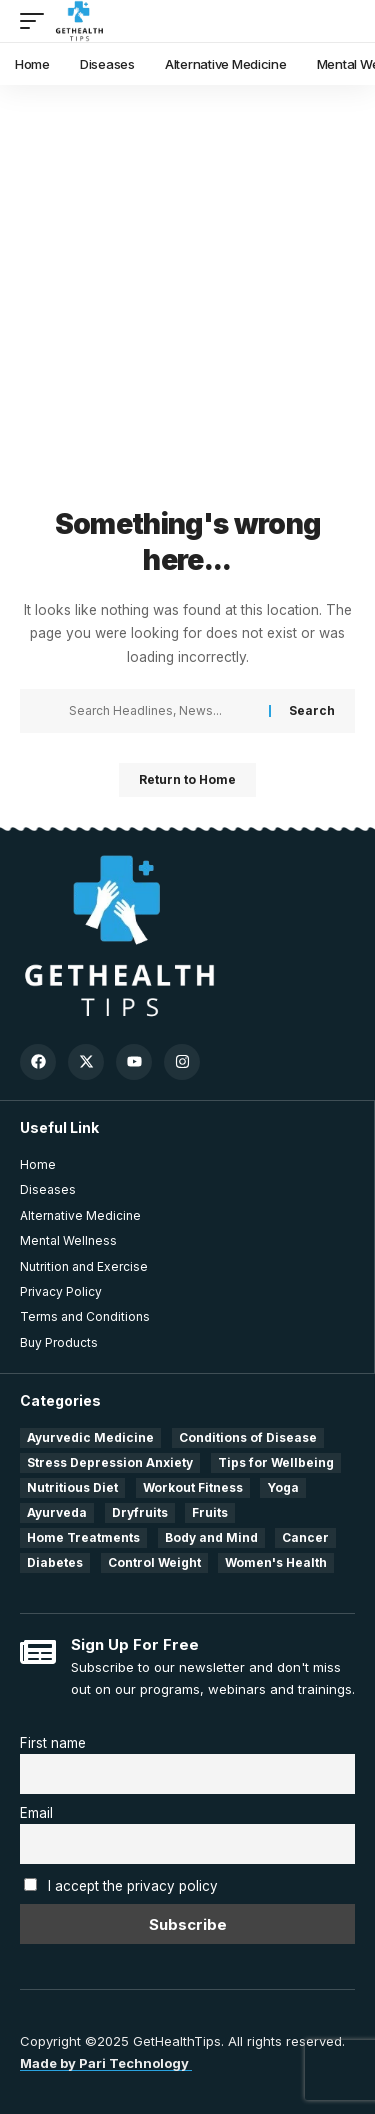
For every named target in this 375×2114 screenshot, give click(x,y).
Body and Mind (211, 1537)
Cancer (305, 1537)
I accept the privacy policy (133, 1886)
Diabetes (55, 1562)
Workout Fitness (193, 1487)
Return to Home (187, 779)
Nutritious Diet (72, 1487)
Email (36, 1813)
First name (53, 1743)
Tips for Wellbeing (276, 1462)
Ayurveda (57, 1512)
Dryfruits (140, 1512)
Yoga (283, 1487)
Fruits (210, 1512)
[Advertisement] (187, 308)
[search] (340, 21)
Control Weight (154, 1562)
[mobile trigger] (37, 21)
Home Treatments (83, 1537)
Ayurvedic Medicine (90, 1437)
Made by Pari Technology (106, 2063)
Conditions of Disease (248, 1437)
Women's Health (276, 1562)
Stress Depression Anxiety (110, 1462)
